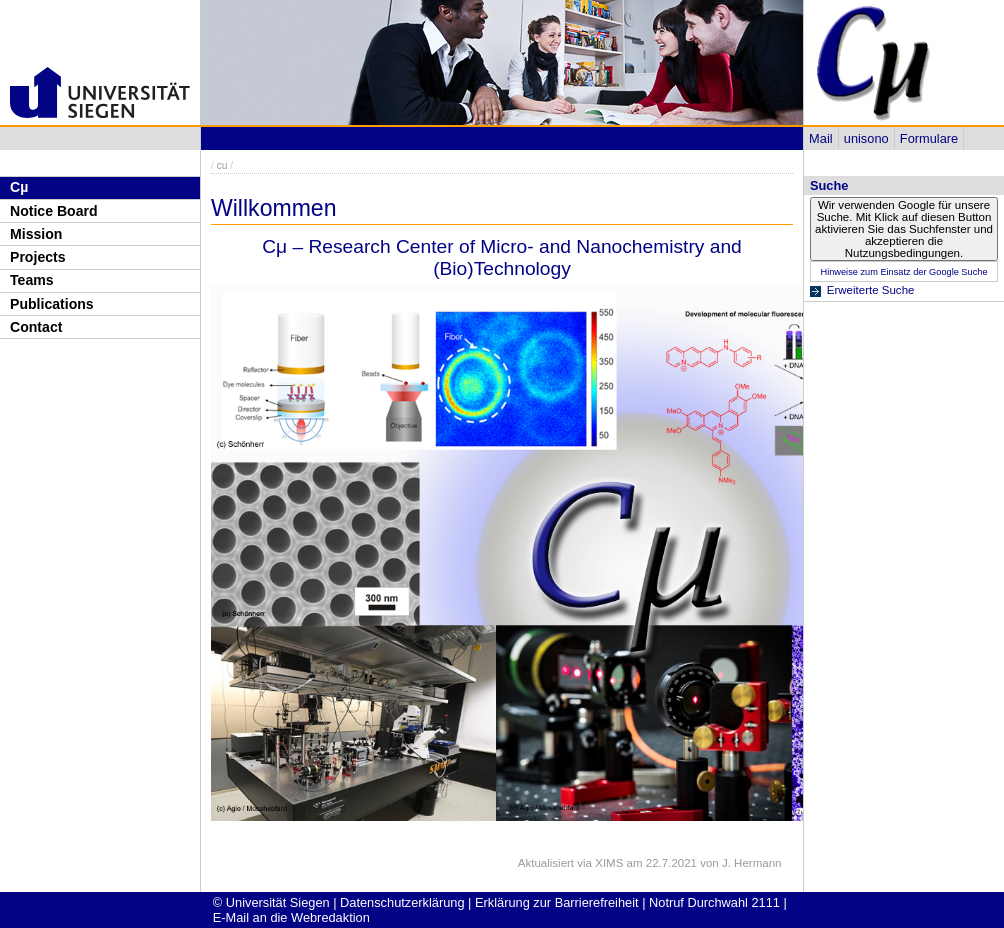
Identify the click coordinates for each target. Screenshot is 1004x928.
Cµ (19, 187)
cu (222, 165)
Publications (52, 304)
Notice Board (54, 211)
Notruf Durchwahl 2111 (714, 902)
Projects (38, 257)
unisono (866, 138)
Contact (36, 327)
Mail (820, 138)
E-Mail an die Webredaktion (291, 917)
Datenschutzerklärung (402, 902)
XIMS (609, 863)
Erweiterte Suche (871, 290)
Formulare (929, 138)
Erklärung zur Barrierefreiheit (557, 902)
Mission (36, 234)
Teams (32, 280)
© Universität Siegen (271, 902)
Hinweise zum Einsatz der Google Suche (903, 272)
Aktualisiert (546, 863)
